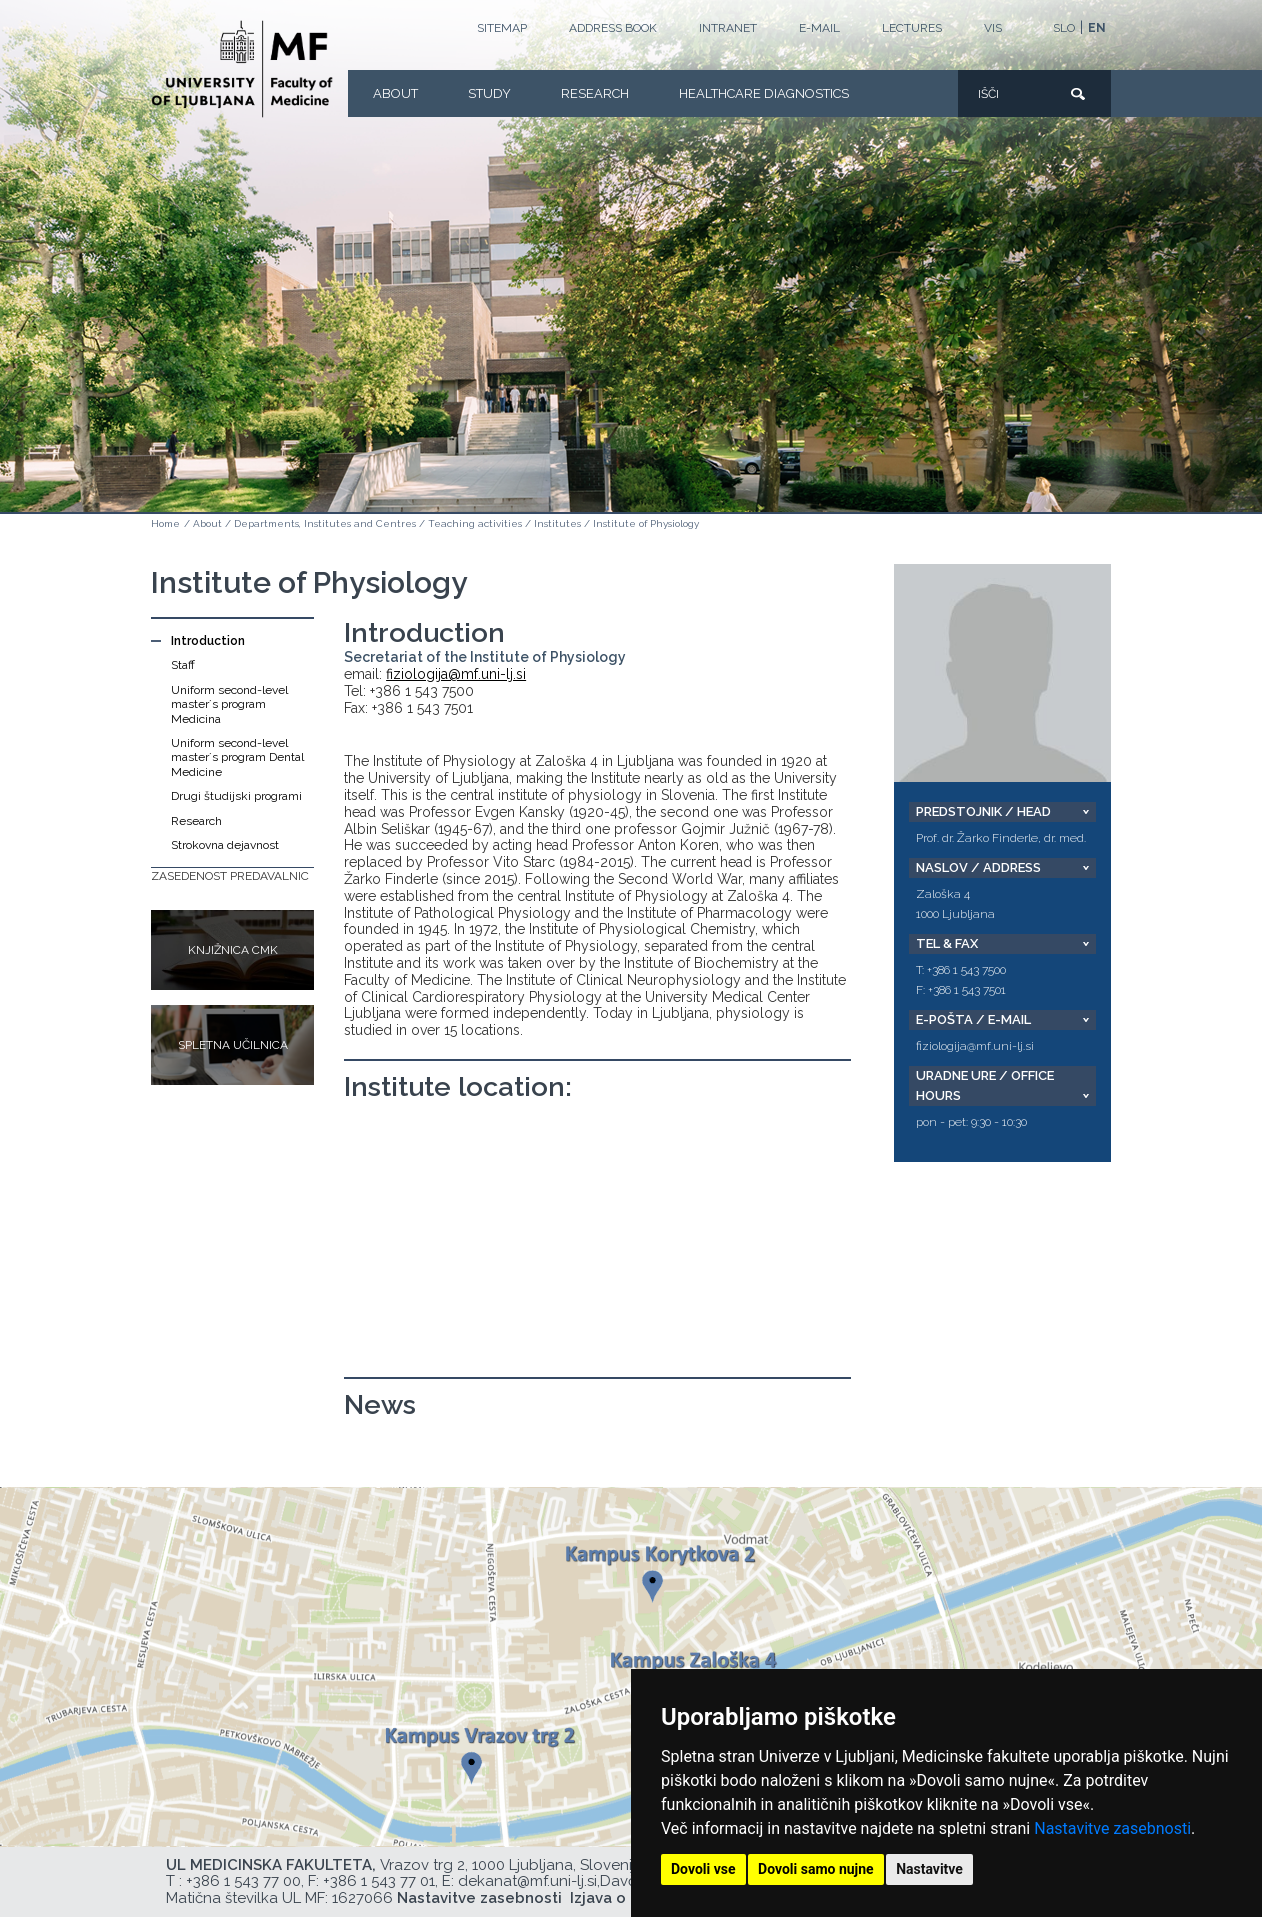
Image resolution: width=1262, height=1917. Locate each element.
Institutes (557, 523)
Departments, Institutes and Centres (325, 523)
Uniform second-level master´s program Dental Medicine (237, 757)
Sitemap (502, 28)
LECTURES (912, 28)
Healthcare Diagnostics (764, 93)
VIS (993, 28)
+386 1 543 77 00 (243, 1881)
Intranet (728, 28)
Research (595, 93)
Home (165, 523)
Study (489, 93)
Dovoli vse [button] (703, 1869)
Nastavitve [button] (929, 1869)
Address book (613, 28)
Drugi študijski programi (236, 796)
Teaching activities (475, 523)
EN (1097, 28)
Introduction (208, 641)
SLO (1064, 28)
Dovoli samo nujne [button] (816, 1869)
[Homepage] (242, 69)
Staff (183, 665)
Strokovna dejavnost (225, 845)
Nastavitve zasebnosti (1112, 1828)
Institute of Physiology (646, 523)
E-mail (819, 28)
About (395, 93)
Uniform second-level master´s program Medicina (229, 704)
